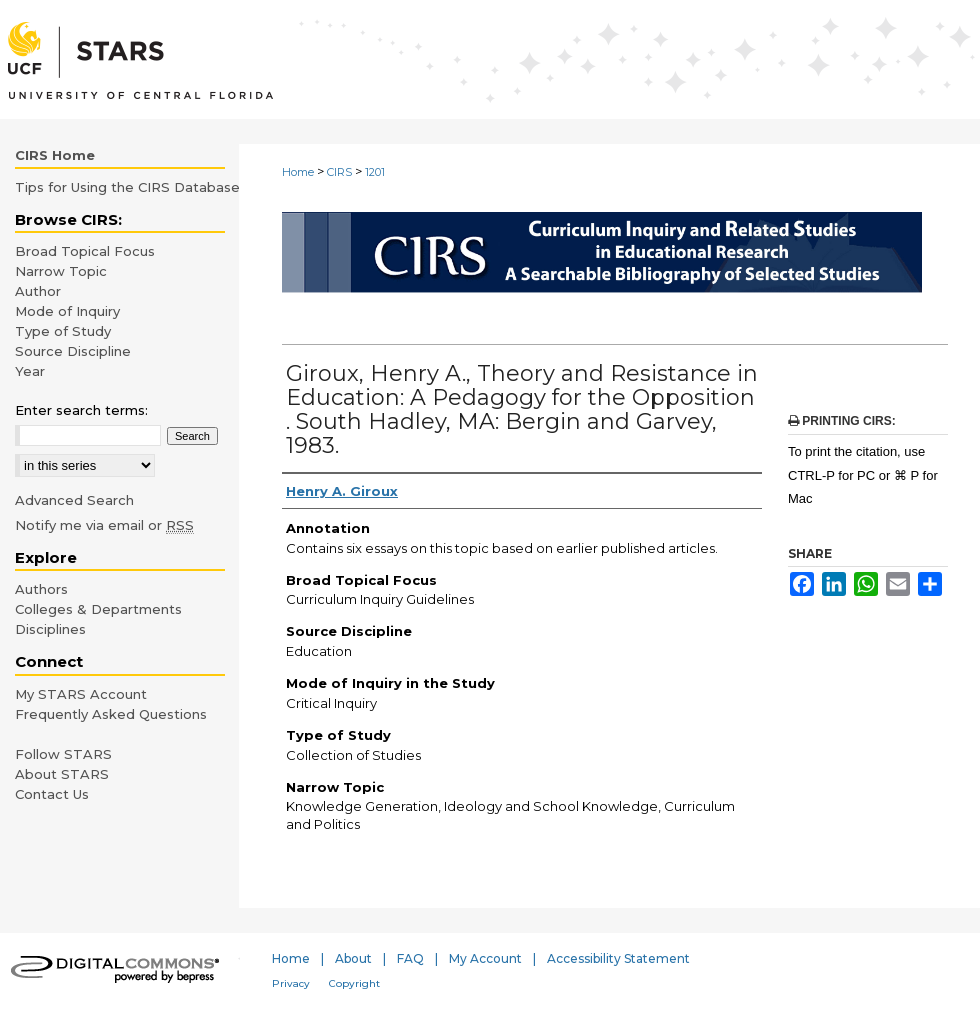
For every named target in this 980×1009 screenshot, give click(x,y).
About (353, 958)
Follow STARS (63, 754)
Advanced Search (74, 500)
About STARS (62, 774)
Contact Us (52, 794)
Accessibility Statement (618, 958)
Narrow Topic (61, 271)
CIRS (339, 172)
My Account (485, 958)
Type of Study (63, 331)
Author (38, 291)
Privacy (291, 983)
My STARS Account (81, 694)
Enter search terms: (81, 410)
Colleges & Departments (98, 609)
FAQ (410, 958)
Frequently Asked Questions (111, 714)
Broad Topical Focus (85, 251)
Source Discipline (73, 351)
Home (298, 172)
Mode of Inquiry (67, 311)
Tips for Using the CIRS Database (127, 187)
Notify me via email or (104, 525)
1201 (375, 172)
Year (30, 371)
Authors (41, 589)
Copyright (354, 983)
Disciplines (50, 629)
